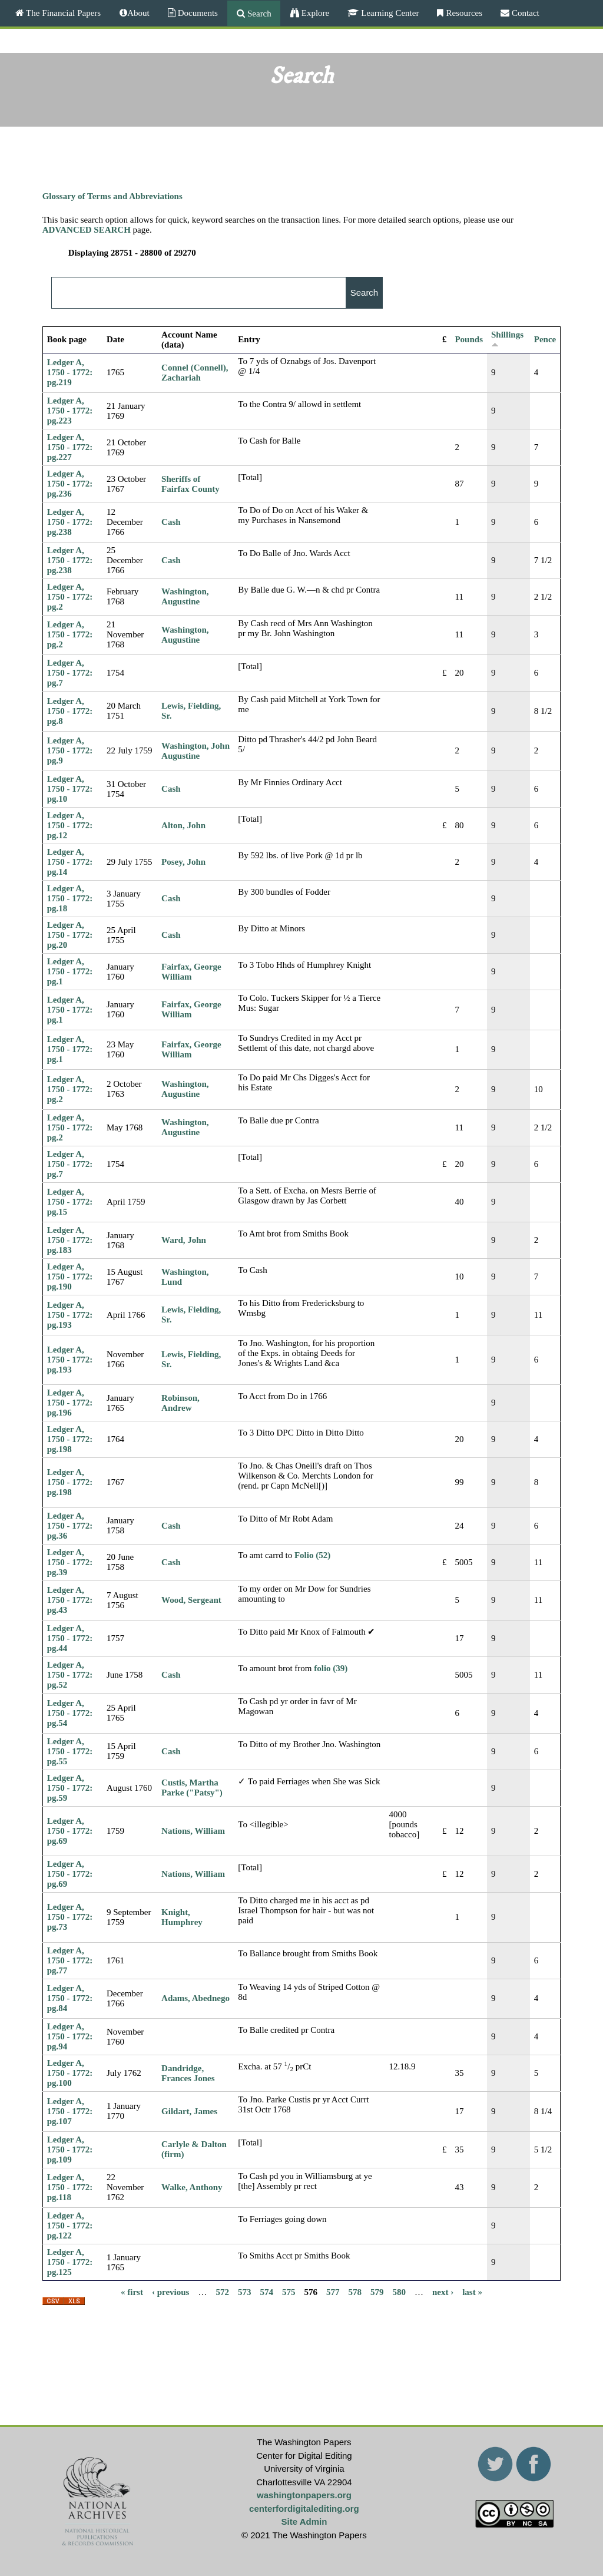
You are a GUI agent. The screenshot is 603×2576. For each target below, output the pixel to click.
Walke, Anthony (191, 2187)
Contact (524, 12)
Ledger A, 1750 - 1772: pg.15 (70, 1201)
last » (472, 2291)
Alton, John (183, 825)
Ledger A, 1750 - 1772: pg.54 (70, 1713)
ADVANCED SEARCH (86, 229)
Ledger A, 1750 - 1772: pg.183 (70, 1240)
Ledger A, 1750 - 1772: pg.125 (70, 2262)
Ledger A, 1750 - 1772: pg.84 (70, 1998)
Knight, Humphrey (182, 1917)
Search (258, 13)
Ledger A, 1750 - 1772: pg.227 (70, 447)
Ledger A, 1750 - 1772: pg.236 (70, 483)
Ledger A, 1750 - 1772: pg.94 (70, 2036)
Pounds (469, 339)
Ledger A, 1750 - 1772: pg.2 (70, 596)
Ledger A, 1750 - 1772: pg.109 (70, 2149)
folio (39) (330, 1668)
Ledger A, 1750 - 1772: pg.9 (70, 750)
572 (222, 2291)
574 (266, 2291)
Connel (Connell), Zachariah (194, 372)
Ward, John (183, 1240)
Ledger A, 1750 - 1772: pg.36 (70, 1525)
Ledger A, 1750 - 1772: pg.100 (70, 2073)
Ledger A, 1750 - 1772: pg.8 (70, 711)
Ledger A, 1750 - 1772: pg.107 (70, 2111)
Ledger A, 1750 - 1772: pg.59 (70, 1788)
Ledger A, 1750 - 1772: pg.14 (70, 862)
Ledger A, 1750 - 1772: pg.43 (70, 1600)
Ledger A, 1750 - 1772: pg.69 (70, 1831)
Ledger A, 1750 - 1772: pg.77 (70, 1960)
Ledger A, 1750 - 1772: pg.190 (70, 1276)
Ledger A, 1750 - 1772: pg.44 (70, 1638)
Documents (196, 12)
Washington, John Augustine (195, 750)
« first (132, 2291)
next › (442, 2291)
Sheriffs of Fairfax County (190, 484)
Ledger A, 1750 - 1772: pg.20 (70, 935)
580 (399, 2291)
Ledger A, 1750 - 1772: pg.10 (70, 788)
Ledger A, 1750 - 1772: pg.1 (70, 971)
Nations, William (193, 1831)
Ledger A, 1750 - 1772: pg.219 (70, 372)
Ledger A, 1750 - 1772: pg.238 (70, 522)
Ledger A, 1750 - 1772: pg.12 (70, 825)
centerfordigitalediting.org (304, 2509)
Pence (545, 339)
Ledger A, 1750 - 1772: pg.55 (70, 1751)
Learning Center (389, 12)
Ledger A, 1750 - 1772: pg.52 (70, 1674)
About (138, 12)
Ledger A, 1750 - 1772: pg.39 (70, 1562)
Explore (314, 12)
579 (377, 2291)
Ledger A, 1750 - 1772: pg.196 (70, 1402)
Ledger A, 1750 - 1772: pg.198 (70, 1439)
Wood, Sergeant (191, 1600)
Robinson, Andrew (180, 1403)
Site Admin (304, 2522)
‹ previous (170, 2291)
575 (289, 2291)
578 (355, 2291)
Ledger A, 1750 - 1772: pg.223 (70, 410)
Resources (462, 12)
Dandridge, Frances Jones (187, 2073)
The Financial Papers (62, 12)
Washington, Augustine (184, 596)
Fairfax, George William (191, 971)
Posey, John (183, 862)
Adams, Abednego (195, 1998)
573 (244, 2291)
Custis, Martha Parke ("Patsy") (192, 1787)
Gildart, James (189, 2111)
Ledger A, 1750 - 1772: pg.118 (70, 2187)
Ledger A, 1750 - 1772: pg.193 (70, 1315)
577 (333, 2291)
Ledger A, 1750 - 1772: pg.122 (70, 2225)
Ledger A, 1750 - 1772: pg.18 (70, 898)
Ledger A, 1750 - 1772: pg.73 (70, 1917)
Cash (171, 522)
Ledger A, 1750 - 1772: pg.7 (70, 672)
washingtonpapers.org (304, 2495)
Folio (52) (312, 1555)
